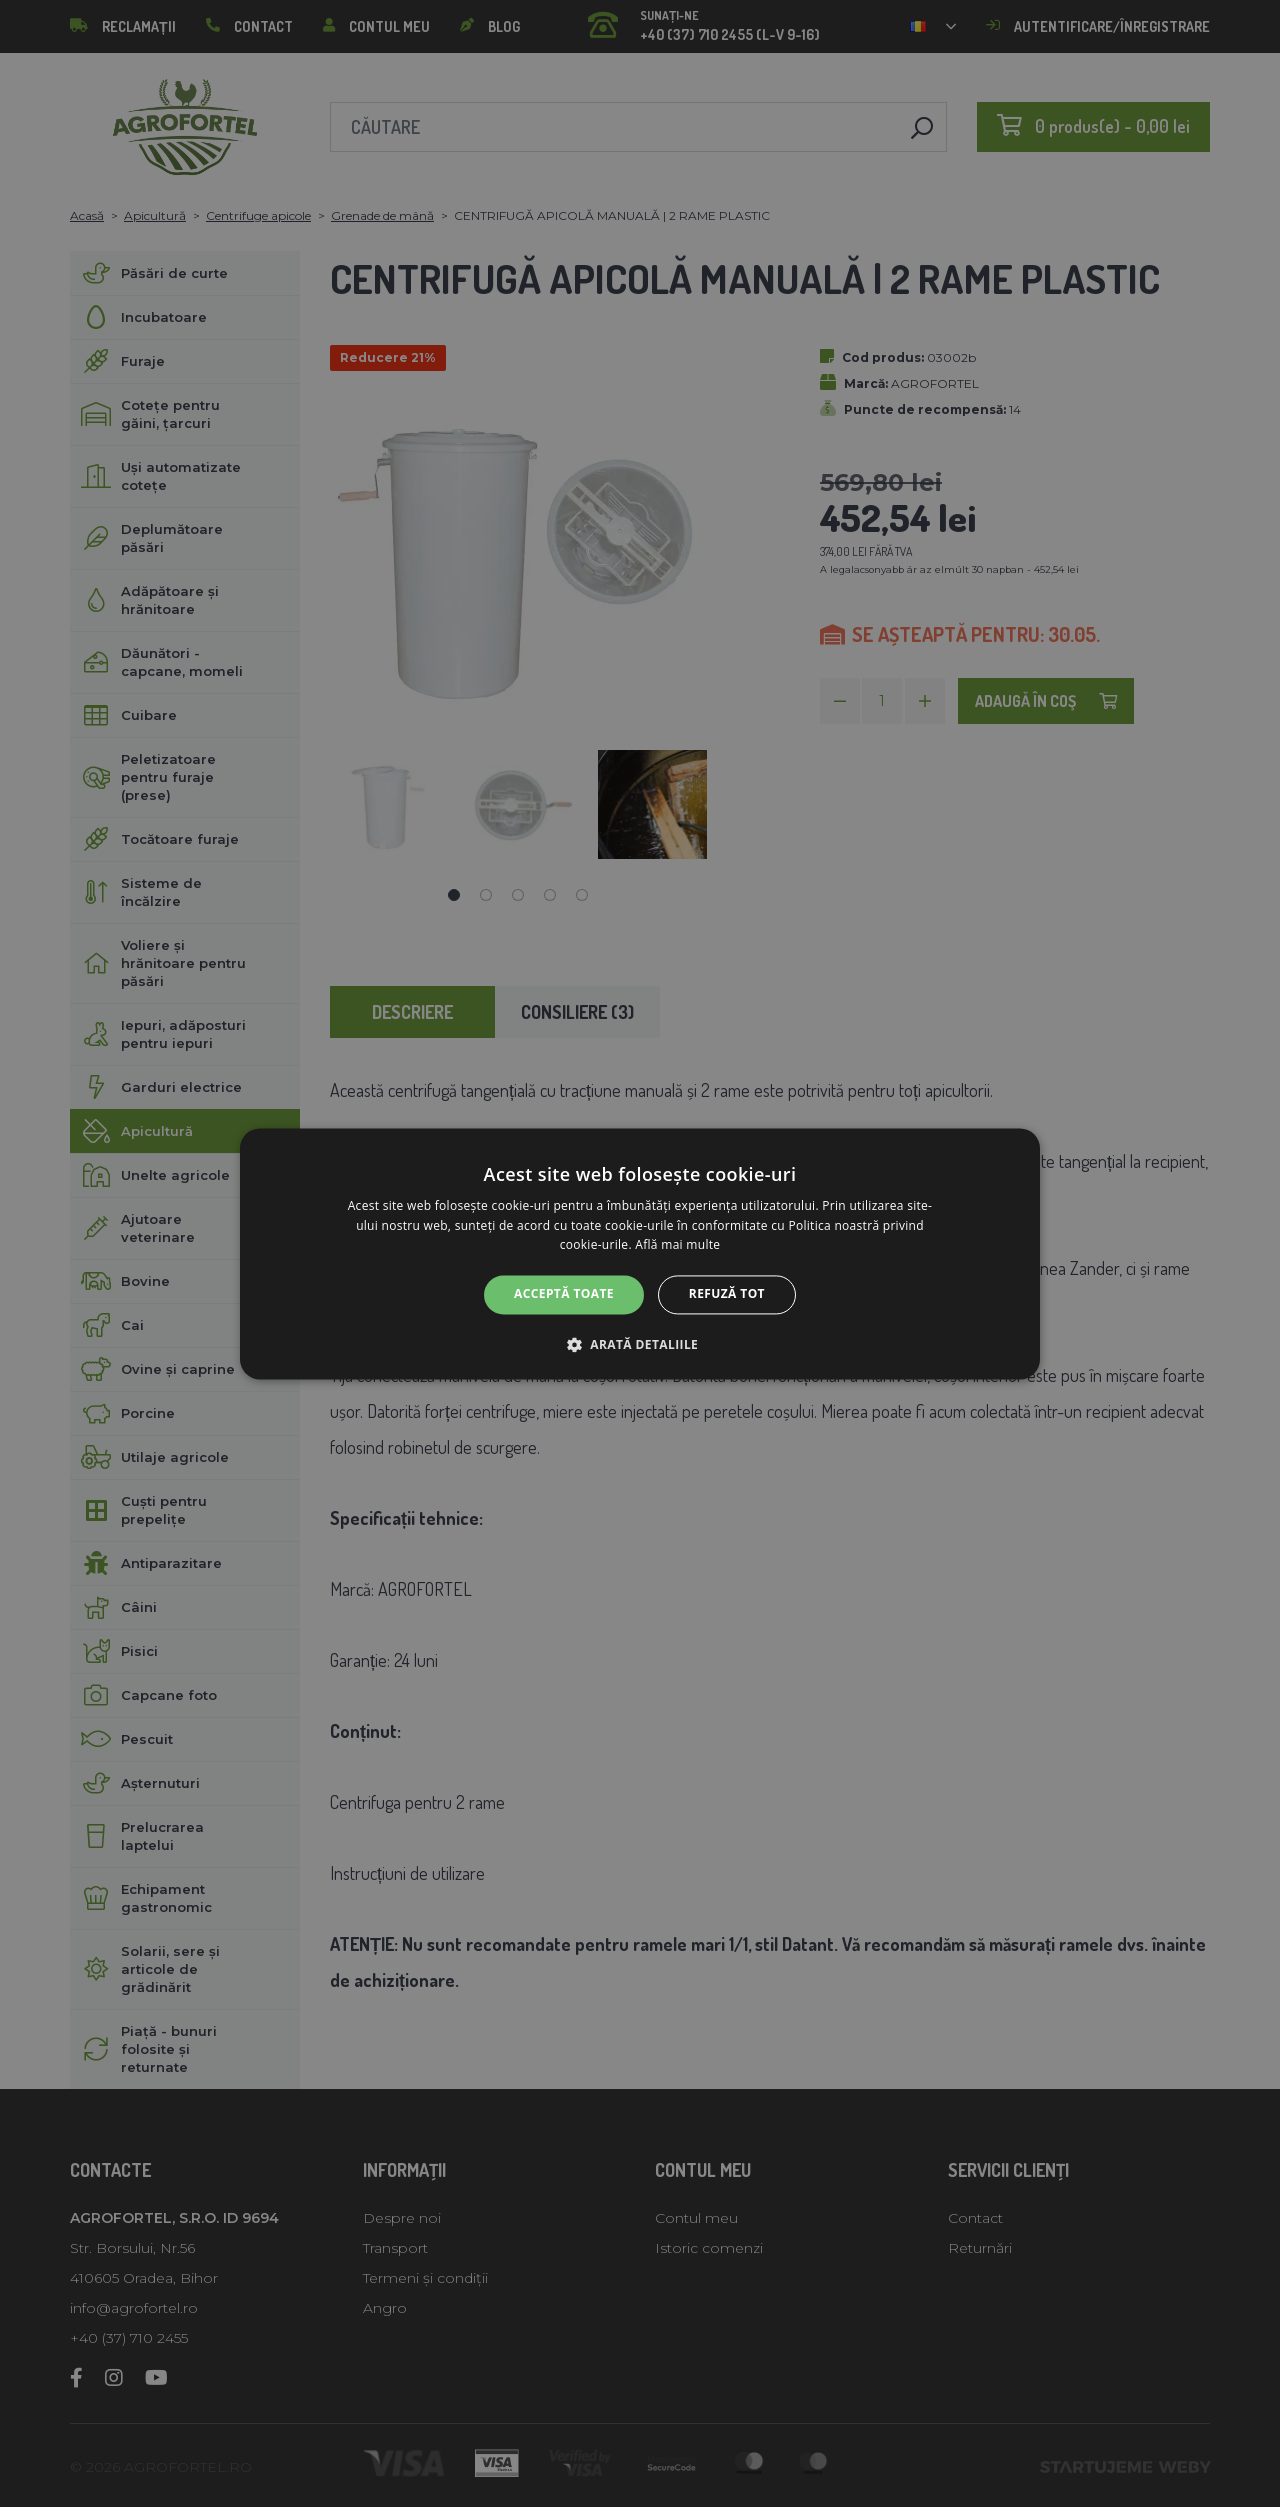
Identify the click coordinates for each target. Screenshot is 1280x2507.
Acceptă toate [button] (564, 1294)
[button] (640, 1344)
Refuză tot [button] (727, 1294)
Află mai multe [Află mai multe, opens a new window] (677, 1245)
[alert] (640, 1253)
